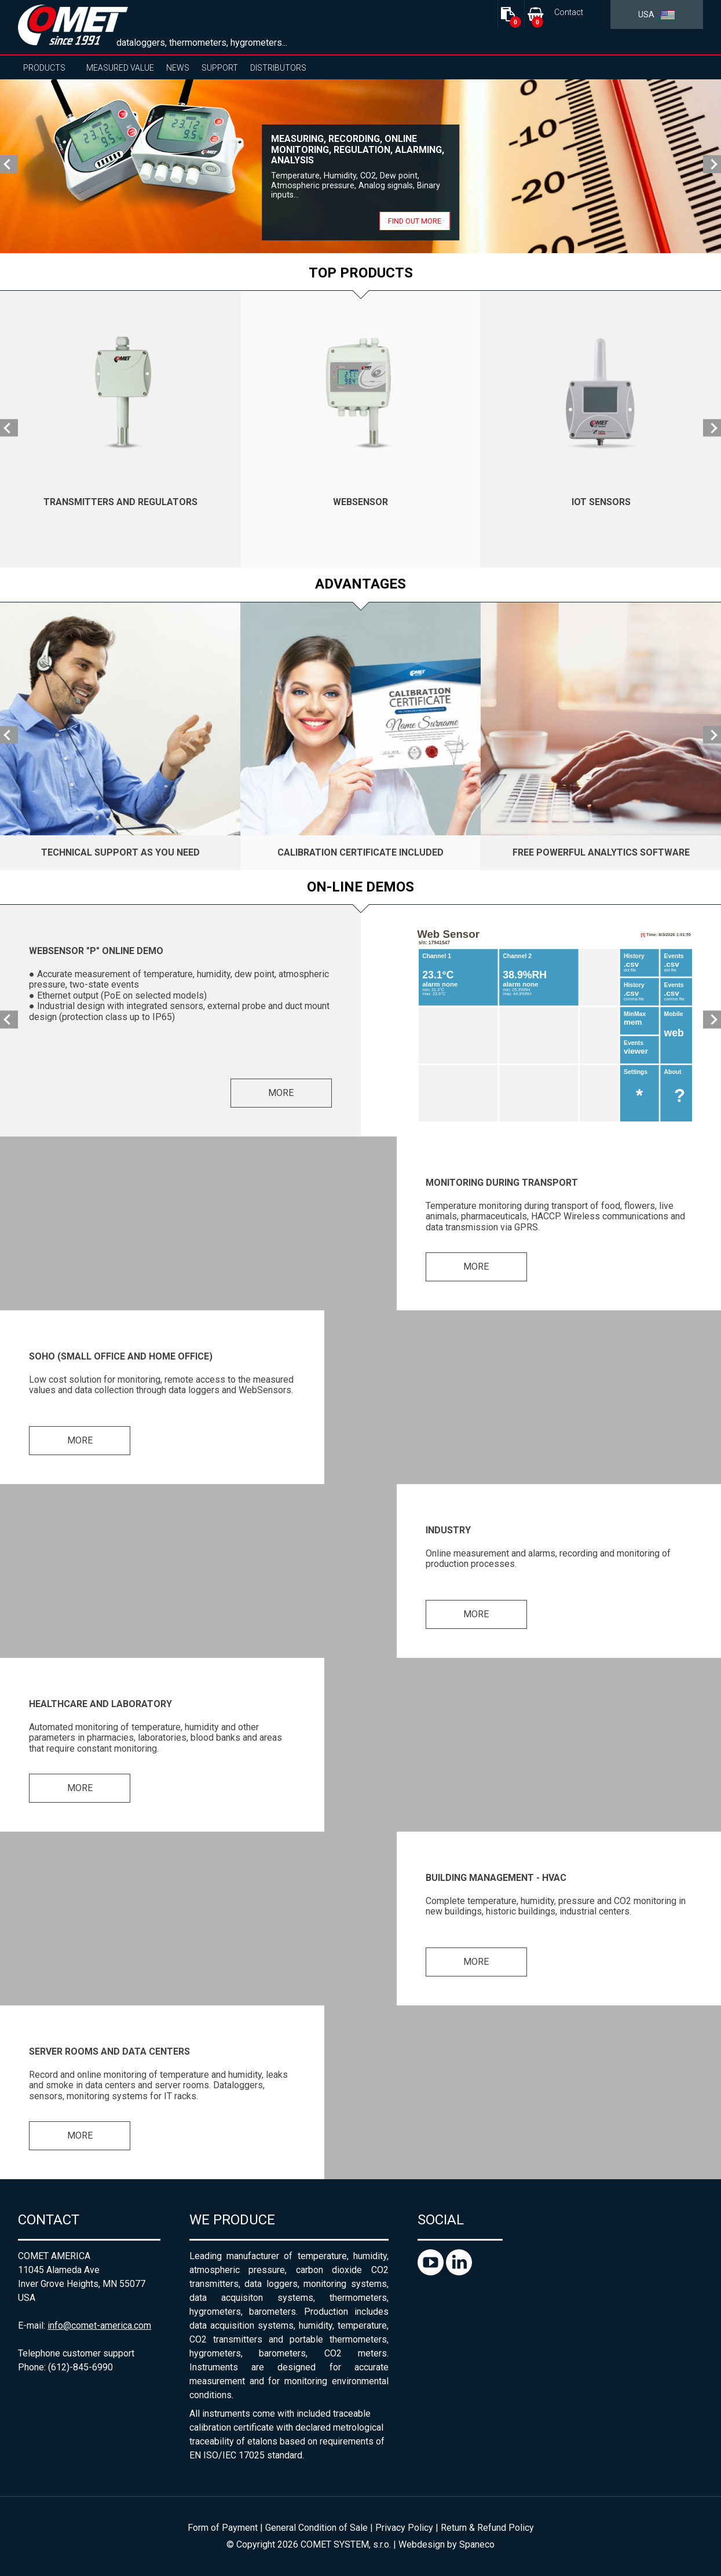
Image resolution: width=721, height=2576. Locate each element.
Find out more (414, 221)
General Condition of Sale (316, 2527)
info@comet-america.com (99, 2325)
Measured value (120, 67)
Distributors (278, 67)
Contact (568, 12)
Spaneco (477, 2544)
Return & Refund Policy (487, 2527)
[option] (360, 166)
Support (220, 67)
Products (44, 67)
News (177, 67)
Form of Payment (223, 2527)
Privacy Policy (404, 2527)
